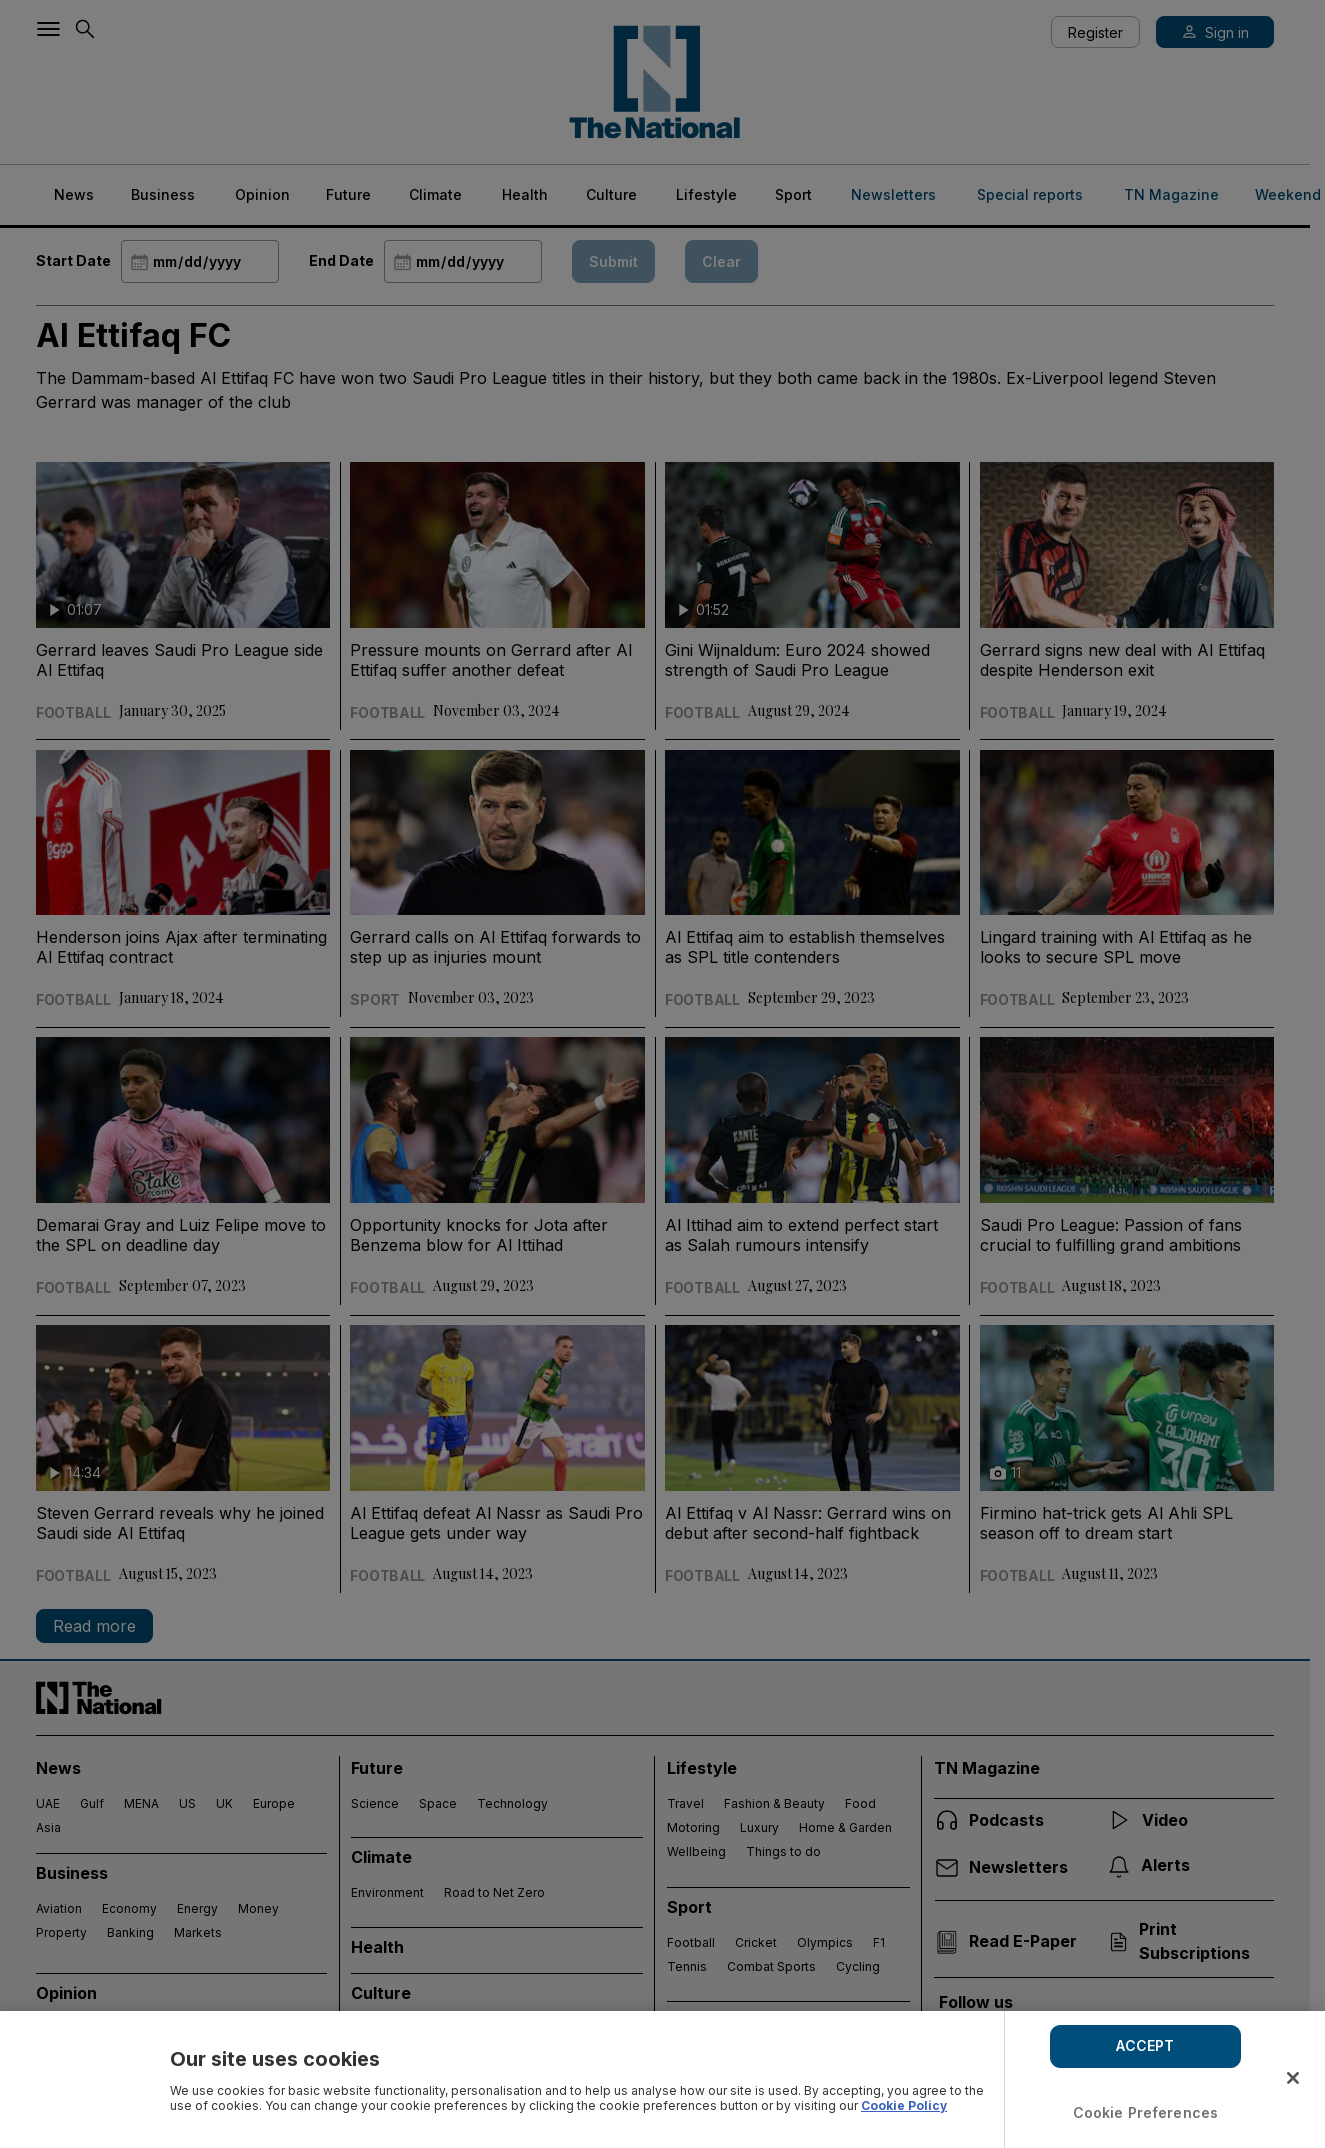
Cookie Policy (904, 2105)
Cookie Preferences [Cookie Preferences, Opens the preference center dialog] (1146, 2112)
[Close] (1293, 2078)
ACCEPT (1145, 2045)
